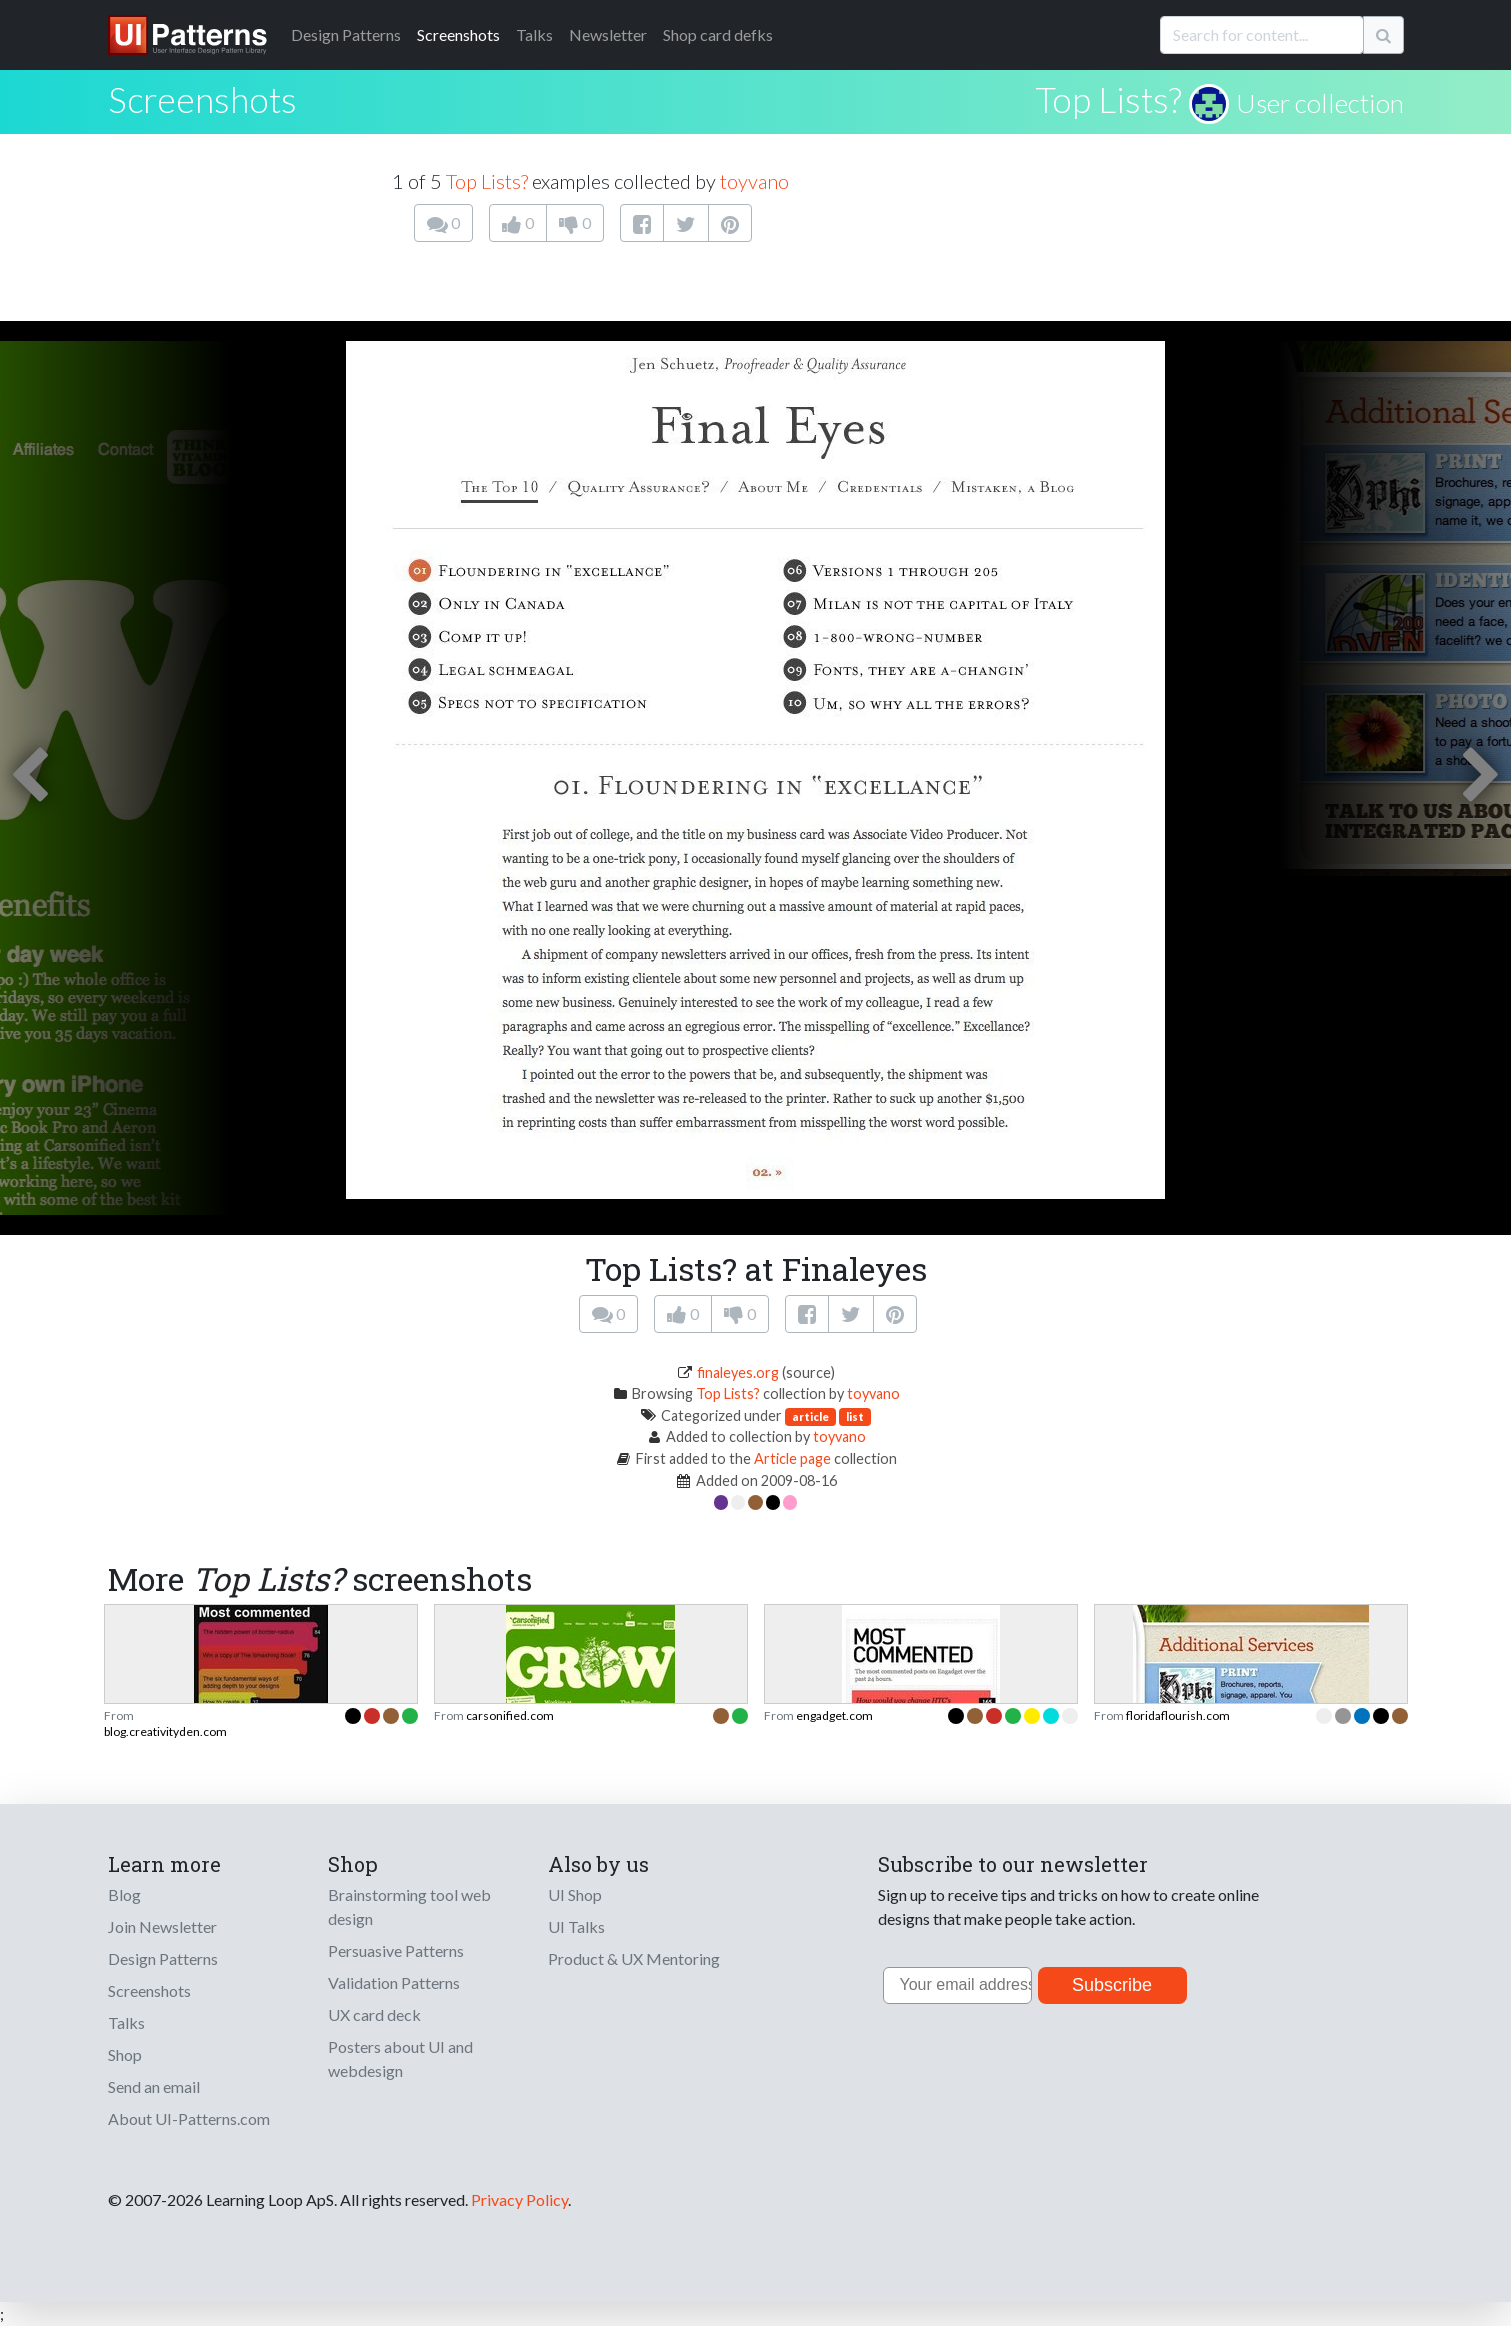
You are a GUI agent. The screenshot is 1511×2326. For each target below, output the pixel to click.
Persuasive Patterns (396, 1950)
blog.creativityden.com (165, 1731)
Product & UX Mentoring (634, 1958)
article (810, 1416)
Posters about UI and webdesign (400, 2058)
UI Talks (576, 1926)
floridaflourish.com (1178, 1715)
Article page (792, 1458)
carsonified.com (510, 1715)
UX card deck (374, 2014)
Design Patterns (163, 1958)
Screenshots (458, 34)
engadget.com (834, 1715)
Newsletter (608, 34)
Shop (125, 2054)
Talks (534, 34)
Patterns (346, 34)
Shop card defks (718, 34)
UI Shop (575, 1894)
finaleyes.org (738, 1372)
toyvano (754, 181)
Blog (124, 1894)
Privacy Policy (519, 2199)
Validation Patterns (394, 1982)
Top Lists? (1108, 99)
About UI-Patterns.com (189, 2118)
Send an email (154, 2086)
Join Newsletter (162, 1926)
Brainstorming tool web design (409, 1906)
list (855, 1416)
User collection (1320, 103)
